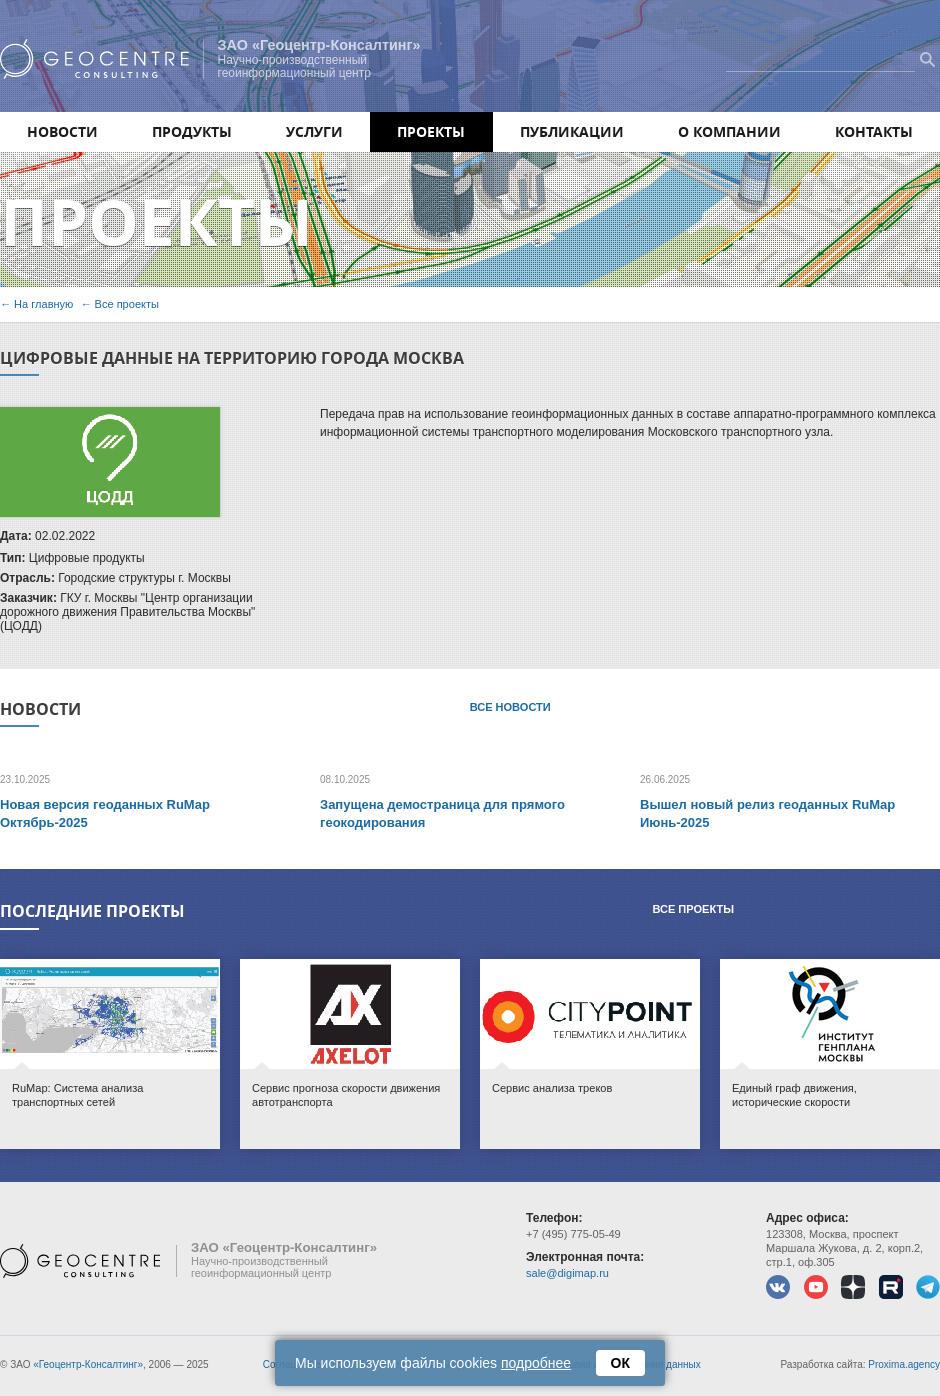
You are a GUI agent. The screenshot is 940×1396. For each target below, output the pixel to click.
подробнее (536, 1363)
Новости (62, 131)
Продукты (192, 131)
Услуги (314, 131)
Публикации (572, 131)
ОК (620, 1363)
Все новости (510, 707)
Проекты (431, 131)
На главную (43, 304)
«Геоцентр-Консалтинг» (88, 1364)
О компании (729, 131)
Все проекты (127, 304)
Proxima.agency (904, 1364)
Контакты (874, 131)
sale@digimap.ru (567, 1273)
